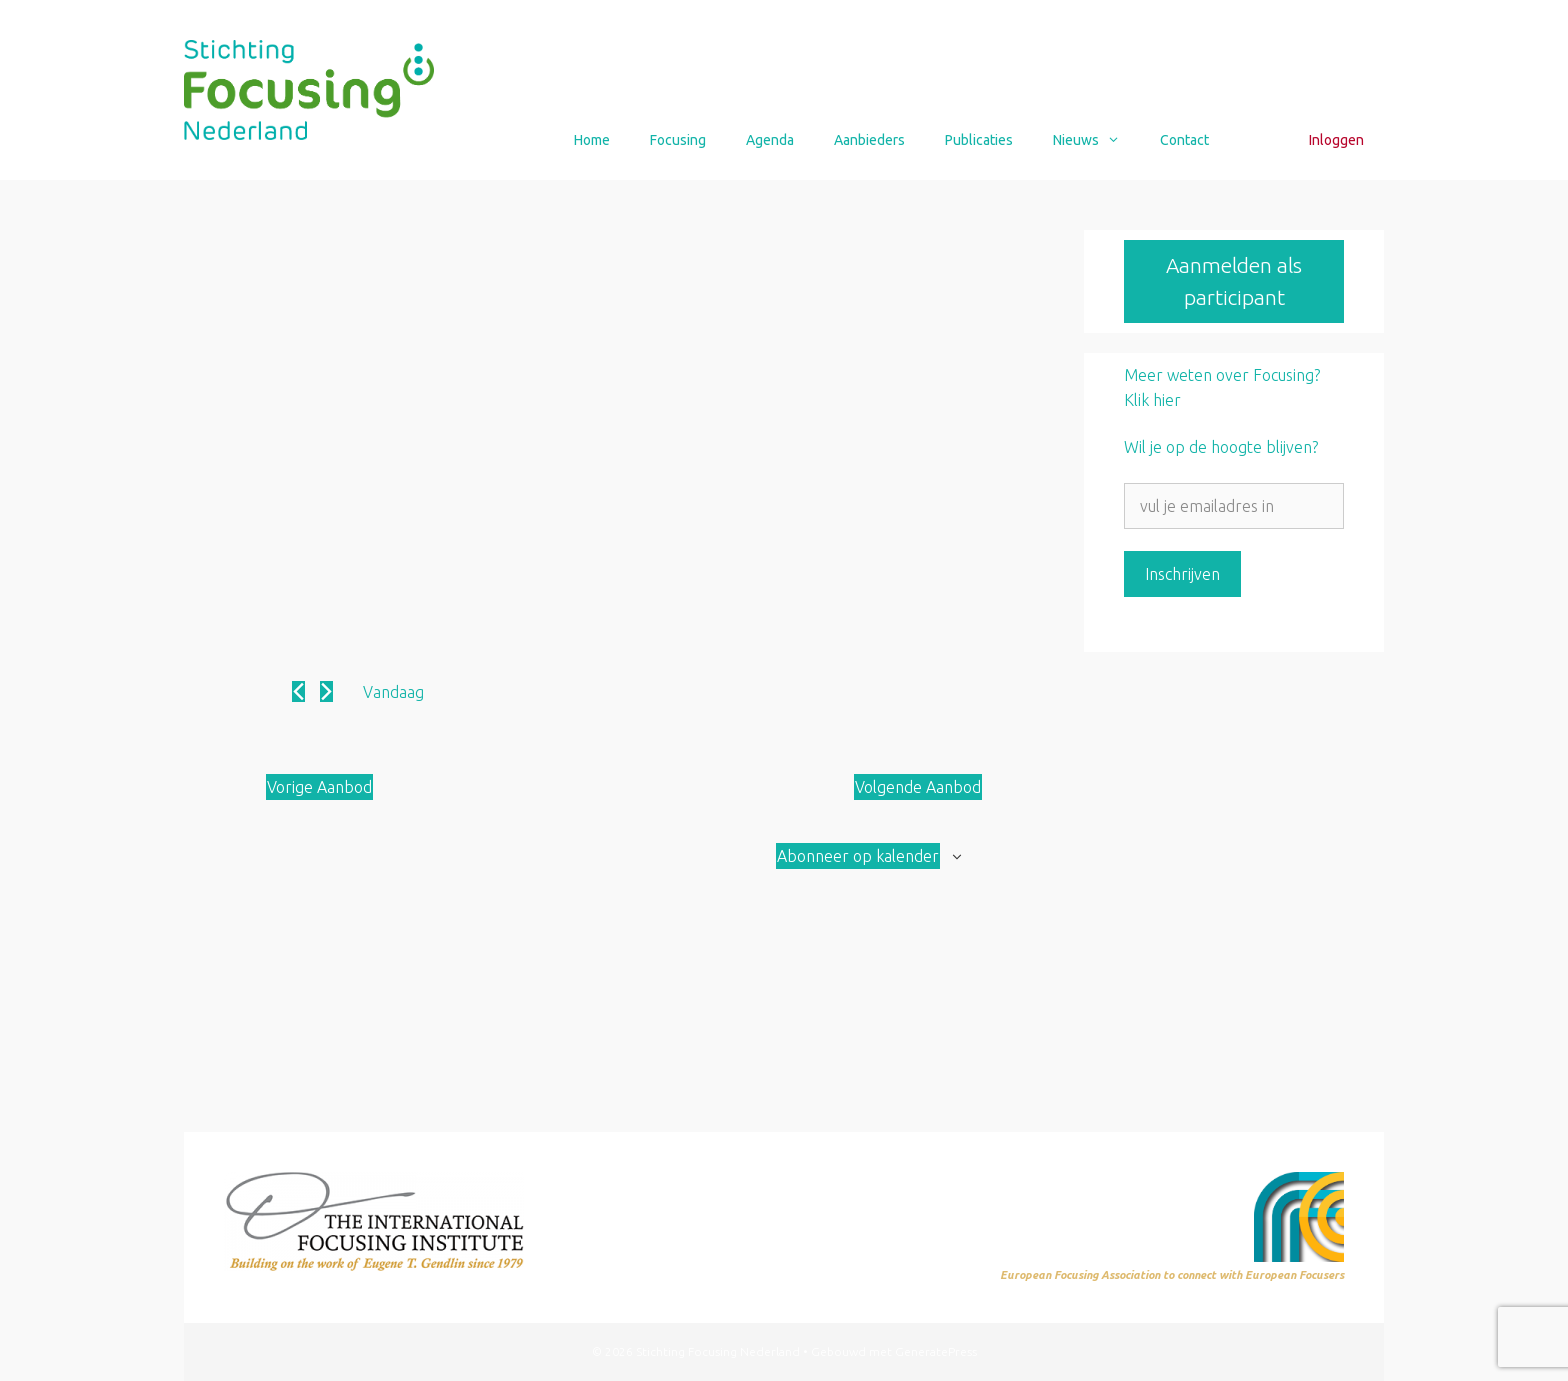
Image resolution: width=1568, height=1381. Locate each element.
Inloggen (1336, 140)
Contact (1184, 140)
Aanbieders (869, 140)
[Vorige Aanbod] (298, 691)
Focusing (678, 140)
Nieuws (1096, 140)
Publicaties (979, 140)
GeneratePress (936, 1351)
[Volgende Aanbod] (326, 691)
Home (592, 140)
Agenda (770, 140)
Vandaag (393, 692)
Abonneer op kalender (858, 856)
